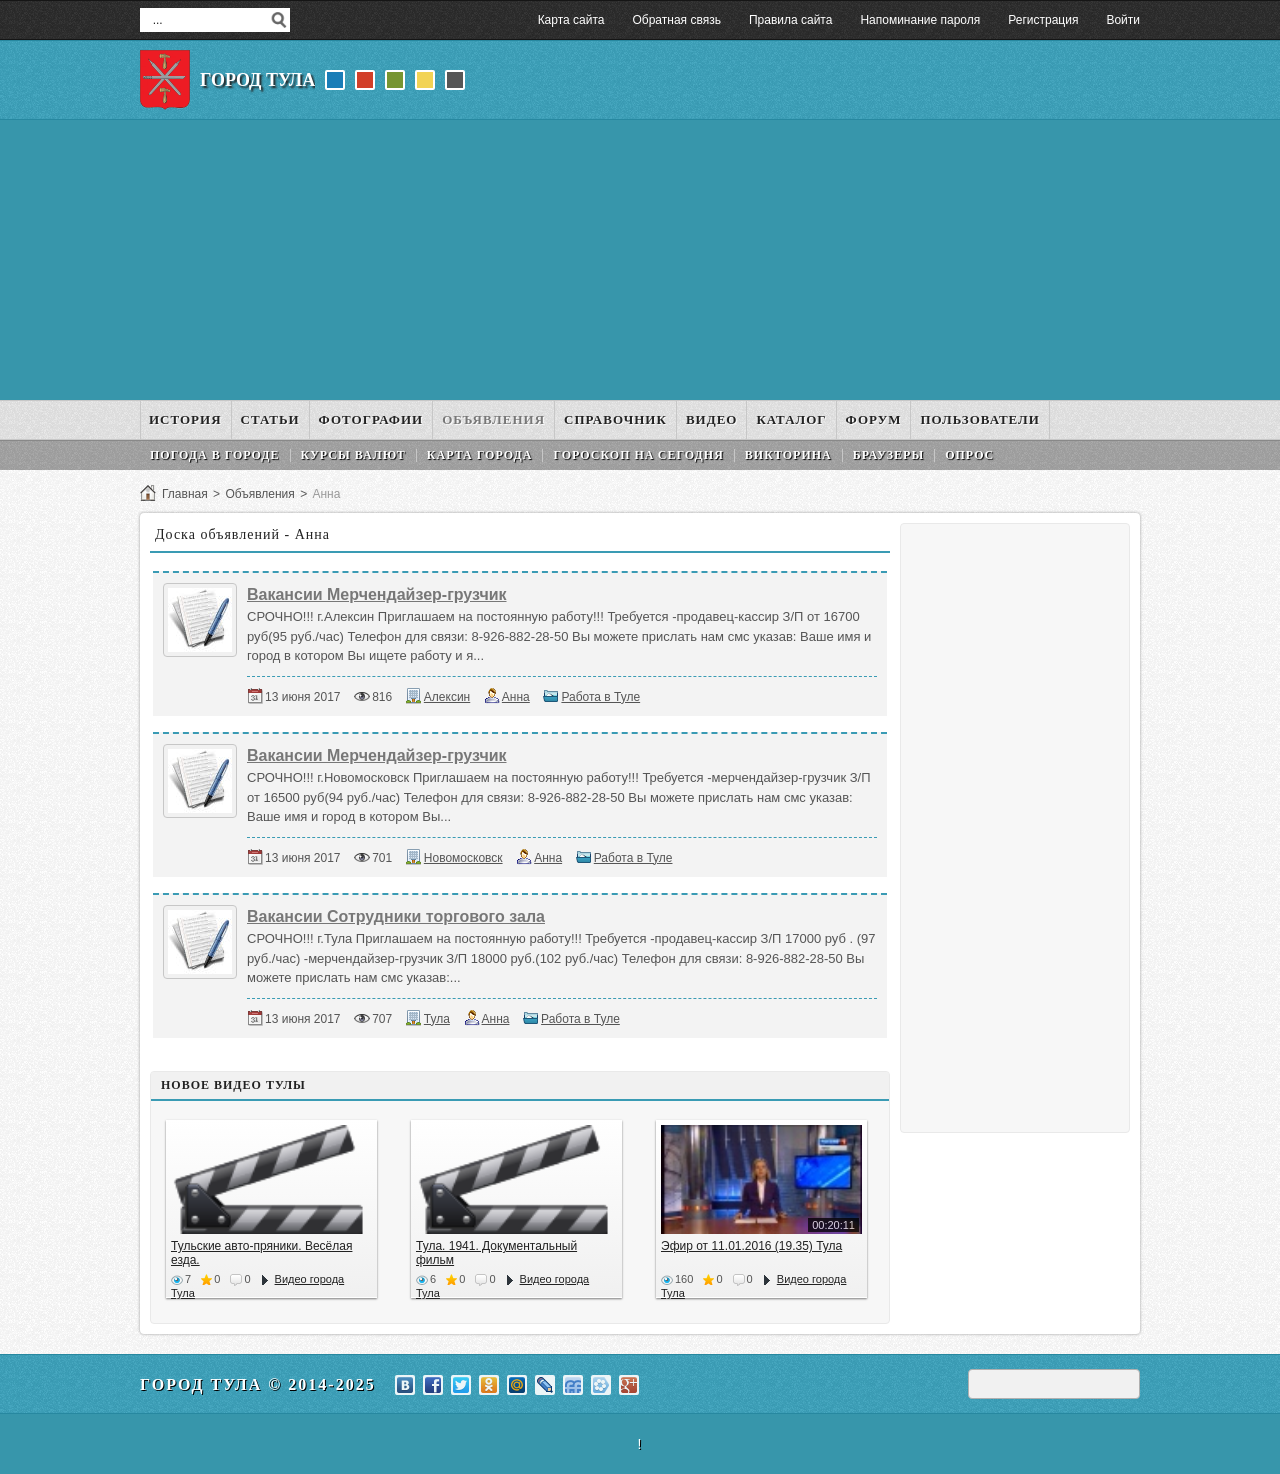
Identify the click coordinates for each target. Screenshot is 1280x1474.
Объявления (259, 494)
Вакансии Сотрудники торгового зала (396, 916)
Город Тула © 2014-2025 (258, 1384)
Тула (437, 1019)
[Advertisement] (640, 260)
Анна (516, 697)
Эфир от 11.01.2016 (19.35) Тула (751, 1246)
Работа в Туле (600, 697)
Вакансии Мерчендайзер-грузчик (377, 594)
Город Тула (257, 80)
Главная (185, 494)
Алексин (447, 697)
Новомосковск (463, 858)
